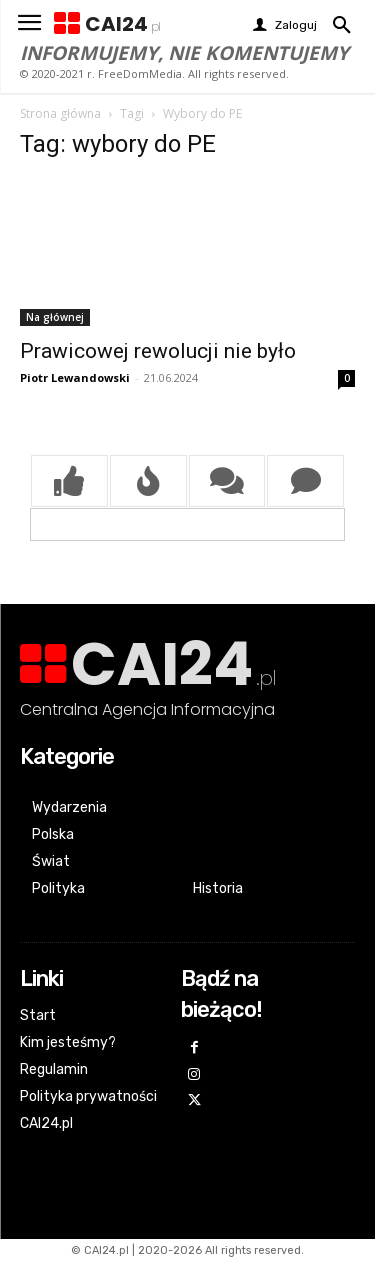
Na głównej (55, 317)
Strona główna (60, 113)
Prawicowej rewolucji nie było (158, 351)
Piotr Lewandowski (75, 377)
